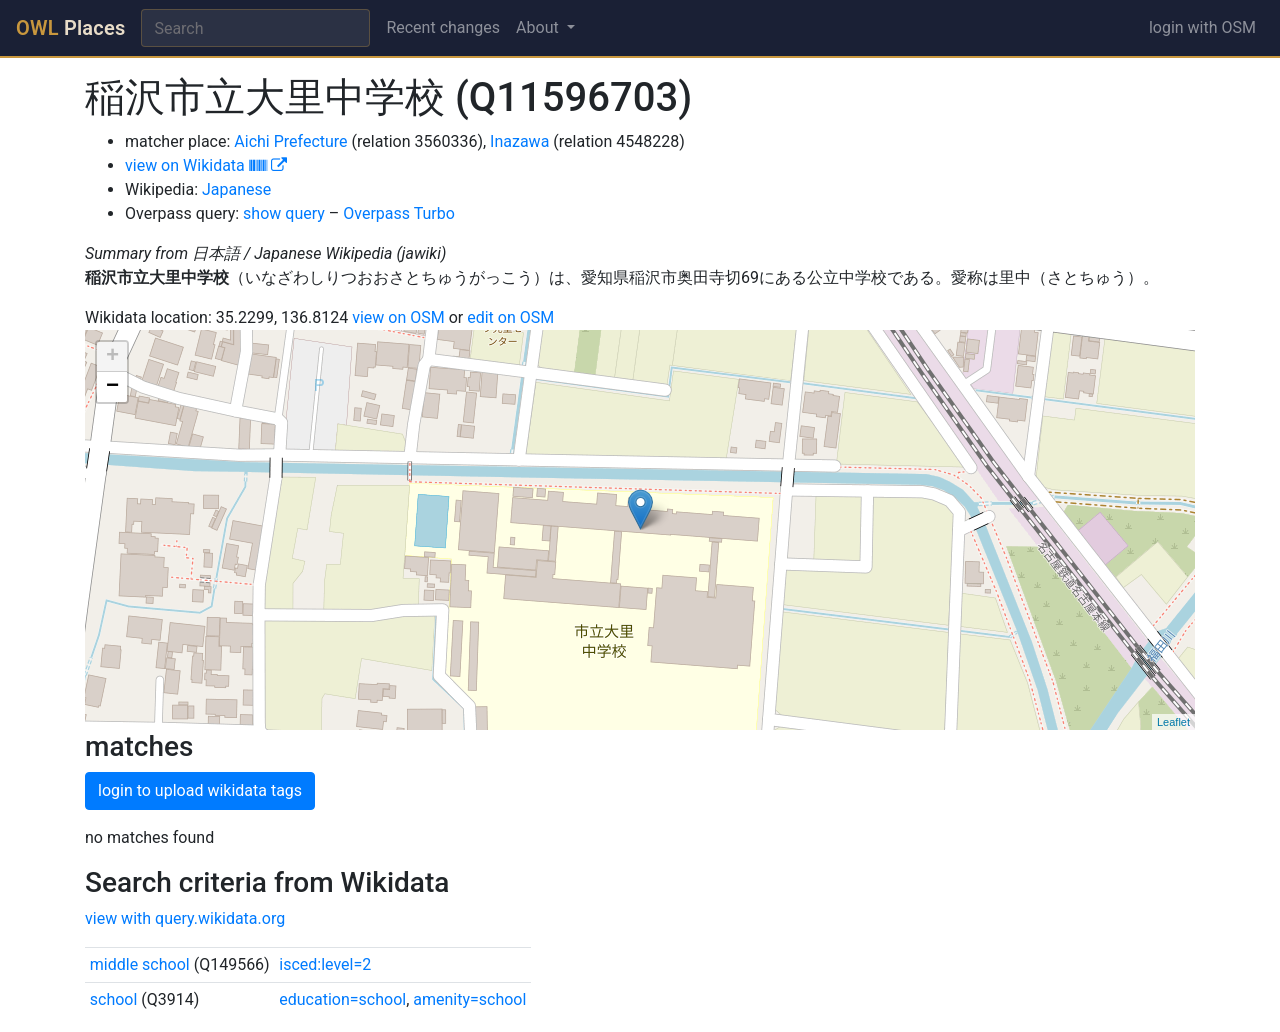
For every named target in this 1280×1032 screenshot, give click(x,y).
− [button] (112, 387)
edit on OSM (510, 317)
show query (284, 213)
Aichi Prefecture (290, 141)
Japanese (236, 189)
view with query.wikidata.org (185, 918)
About (539, 27)
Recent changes (443, 27)
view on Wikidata (206, 165)
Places (70, 28)
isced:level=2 (325, 964)
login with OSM (1202, 27)
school (114, 999)
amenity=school (469, 999)
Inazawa (519, 141)
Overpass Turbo (399, 213)
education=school (342, 999)
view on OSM (398, 317)
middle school (140, 964)
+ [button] (112, 357)
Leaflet (1173, 722)
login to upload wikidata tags (200, 790)
